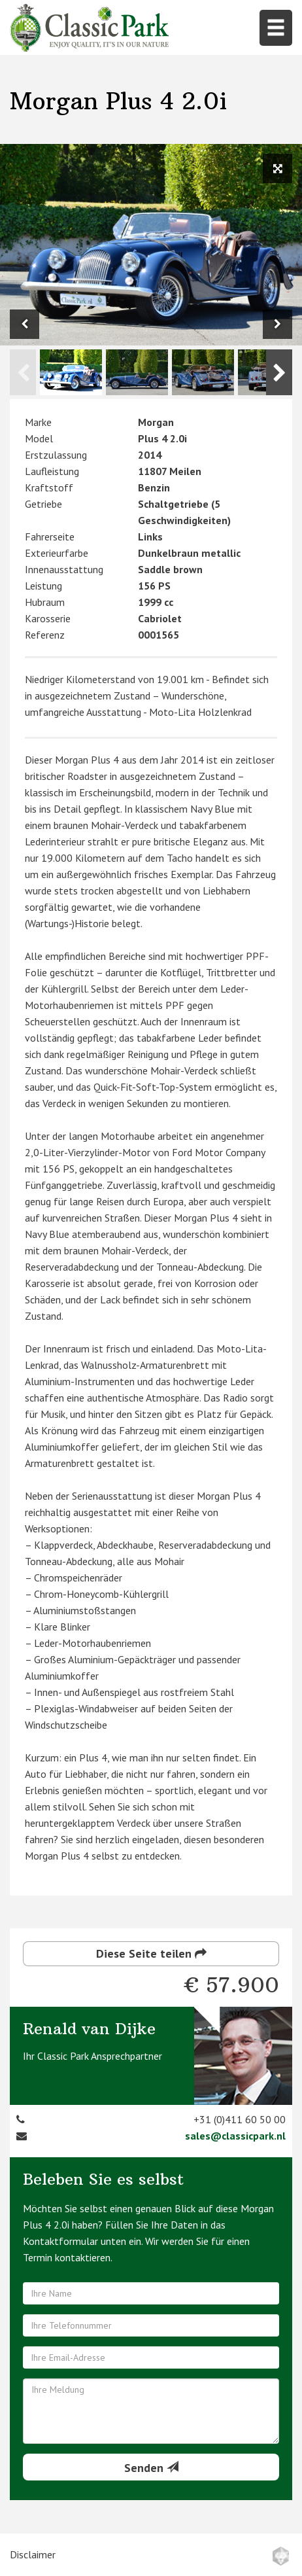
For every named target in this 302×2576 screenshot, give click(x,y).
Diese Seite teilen (151, 1953)
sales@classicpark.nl (235, 2135)
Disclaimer (33, 2554)
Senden (151, 2467)
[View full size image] (277, 168)
